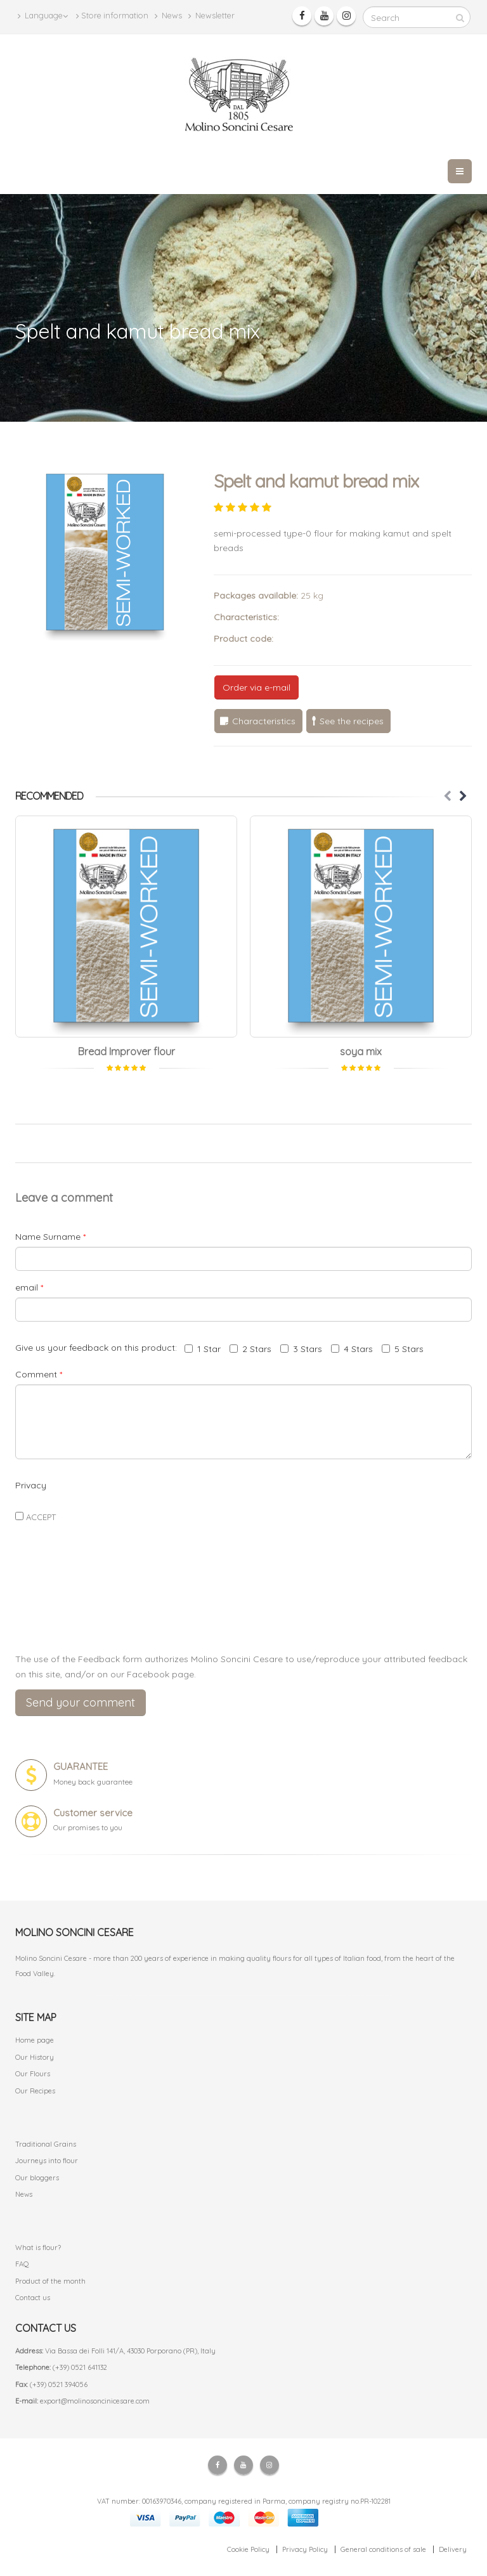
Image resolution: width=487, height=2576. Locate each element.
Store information (112, 15)
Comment (38, 1374)
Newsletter (211, 15)
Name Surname (50, 1236)
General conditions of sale (383, 2549)
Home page (34, 2040)
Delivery (453, 2549)
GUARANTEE (80, 1766)
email (29, 1287)
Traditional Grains (45, 2144)
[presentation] (243, 1612)
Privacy (30, 1485)
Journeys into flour (46, 2160)
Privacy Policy (305, 2549)
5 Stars (403, 1349)
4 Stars (352, 1349)
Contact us (32, 2297)
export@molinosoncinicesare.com (95, 2401)
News (168, 15)
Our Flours (32, 2073)
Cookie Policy (248, 2549)
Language (43, 15)
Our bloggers (37, 2177)
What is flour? (38, 2247)
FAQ (22, 2264)
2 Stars (250, 1349)
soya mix (361, 1051)
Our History (34, 2057)
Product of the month (50, 2281)
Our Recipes (35, 2090)
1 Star (203, 1349)
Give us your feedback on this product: (98, 1347)
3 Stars (301, 1349)
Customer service (93, 1813)
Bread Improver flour (126, 1051)
